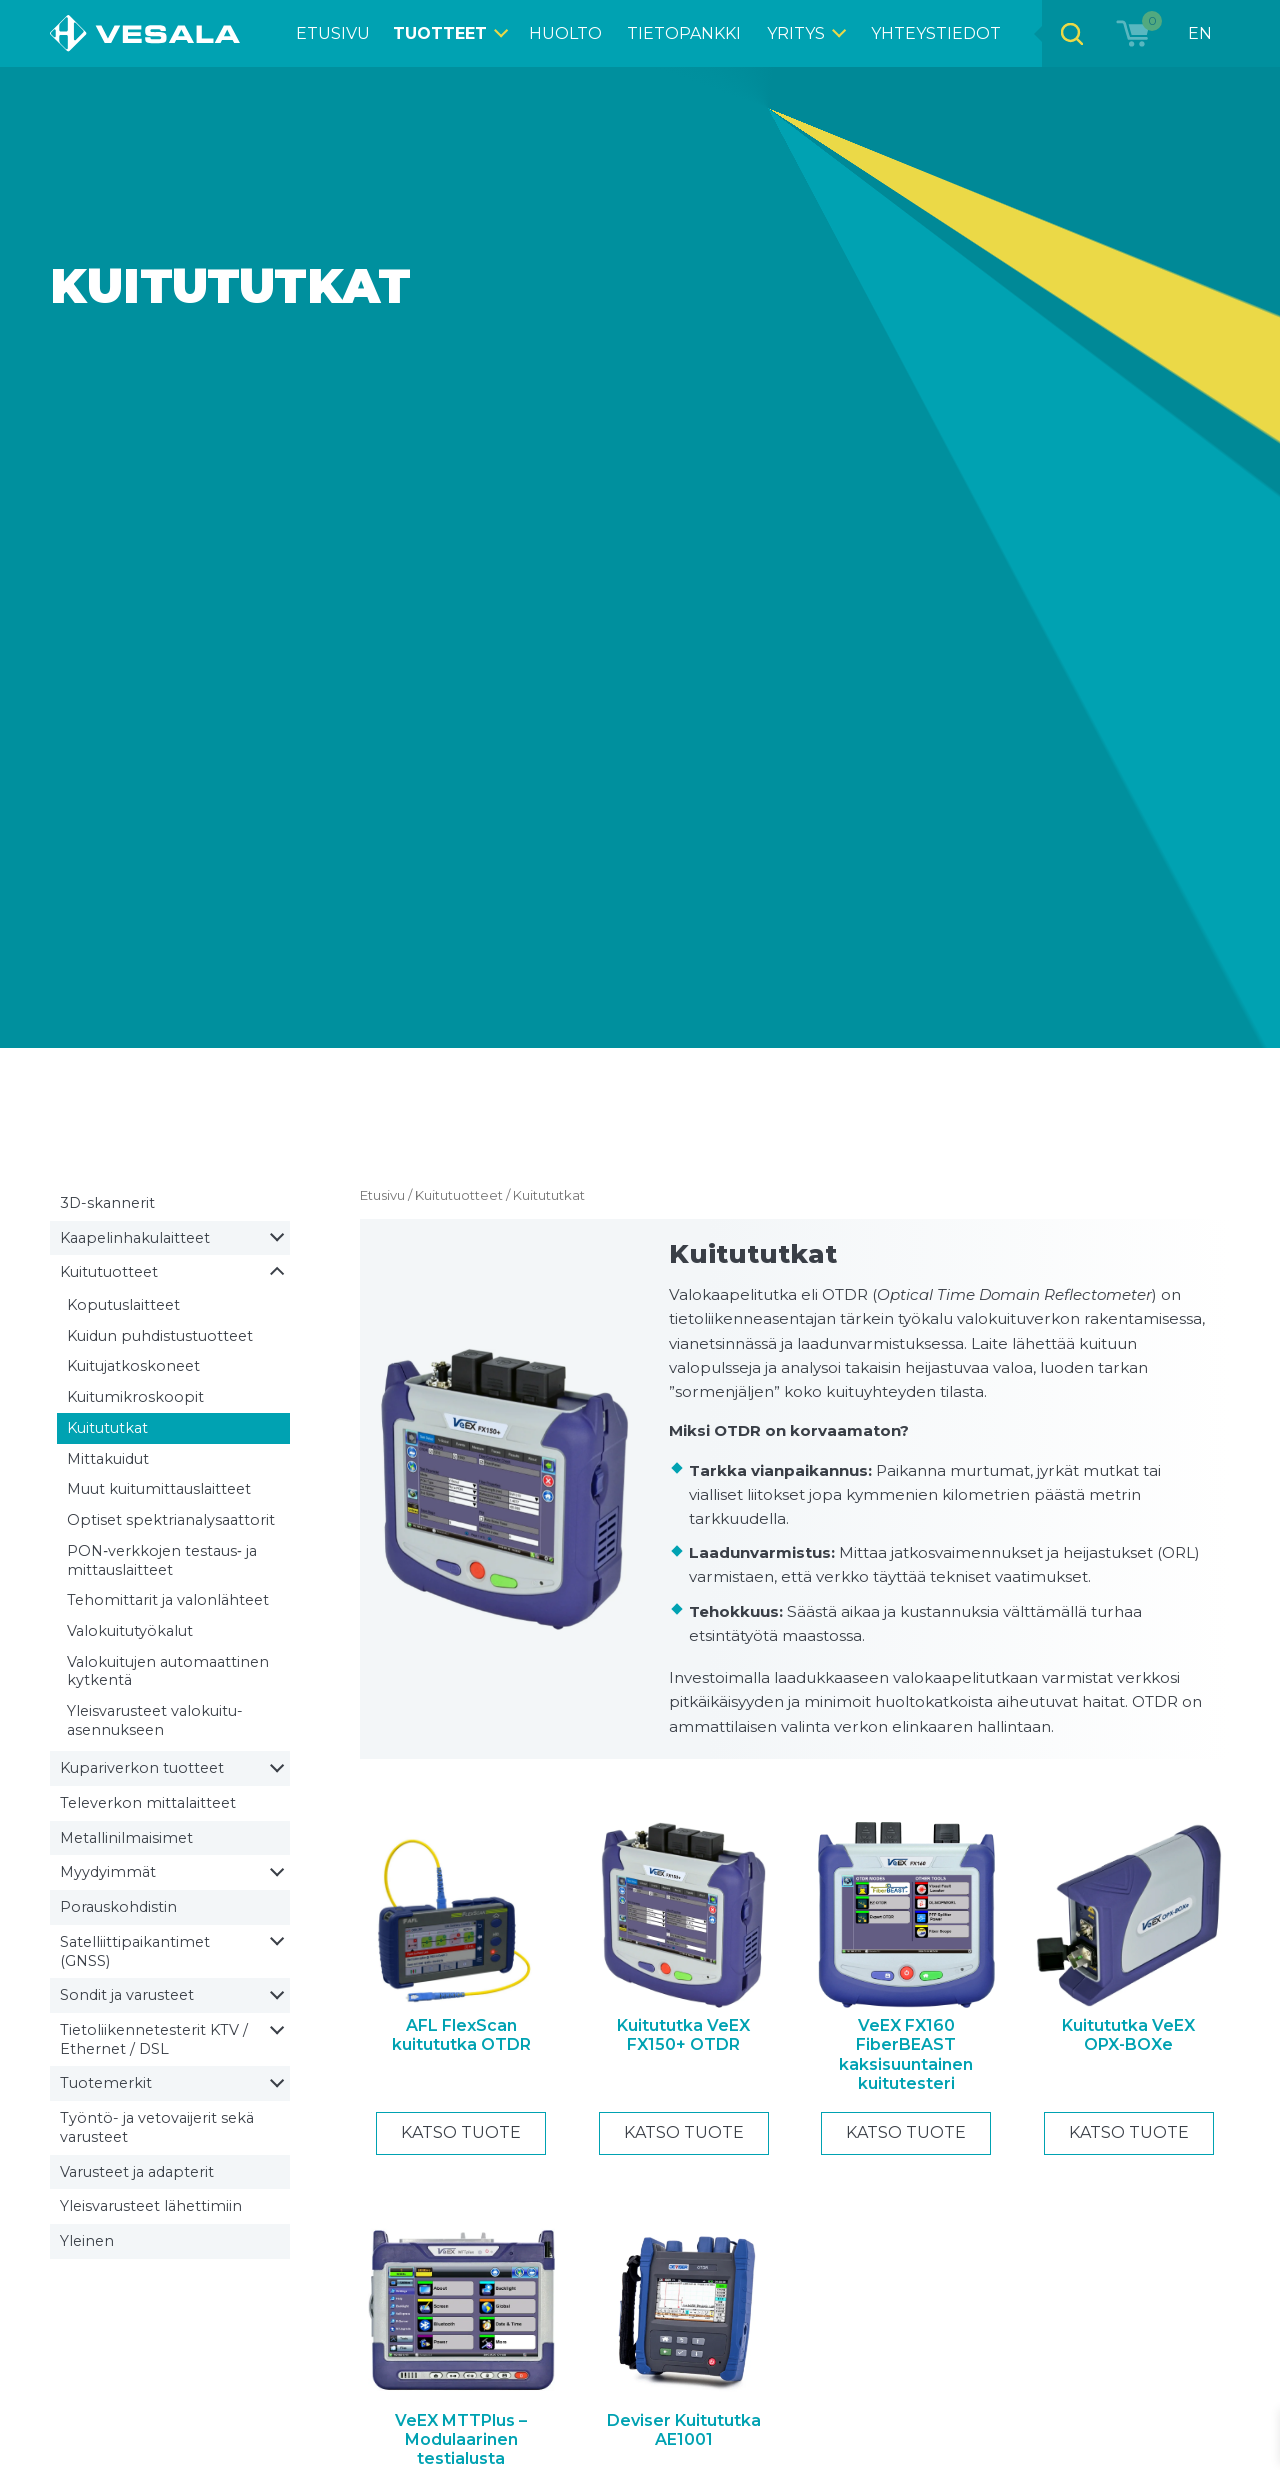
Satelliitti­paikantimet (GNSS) (135, 1951)
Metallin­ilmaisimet (126, 1838)
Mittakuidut (108, 1459)
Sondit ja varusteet (127, 1995)
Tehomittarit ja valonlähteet (168, 1600)
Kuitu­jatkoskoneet (133, 1366)
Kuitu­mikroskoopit (135, 1397)
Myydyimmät (108, 1872)
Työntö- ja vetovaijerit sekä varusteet (157, 2127)
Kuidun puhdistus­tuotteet (160, 1336)
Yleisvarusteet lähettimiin (151, 2206)
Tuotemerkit (106, 2083)
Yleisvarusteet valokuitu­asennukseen (155, 1720)
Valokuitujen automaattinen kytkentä (168, 1671)
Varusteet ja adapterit (137, 2172)
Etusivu (383, 1195)
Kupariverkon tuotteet (142, 1768)
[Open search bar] (1071, 33)
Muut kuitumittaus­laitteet (159, 1489)
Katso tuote (461, 2132)
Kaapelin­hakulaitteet (135, 1238)
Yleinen (87, 2241)
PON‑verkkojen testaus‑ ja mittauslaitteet (162, 1560)
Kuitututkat (107, 1428)
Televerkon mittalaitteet (148, 1803)
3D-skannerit (107, 1203)
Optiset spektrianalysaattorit (171, 1520)
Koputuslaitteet (123, 1305)
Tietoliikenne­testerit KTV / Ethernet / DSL (154, 2039)
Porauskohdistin (118, 1907)
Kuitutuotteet (109, 1272)
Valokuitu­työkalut (130, 1631)
